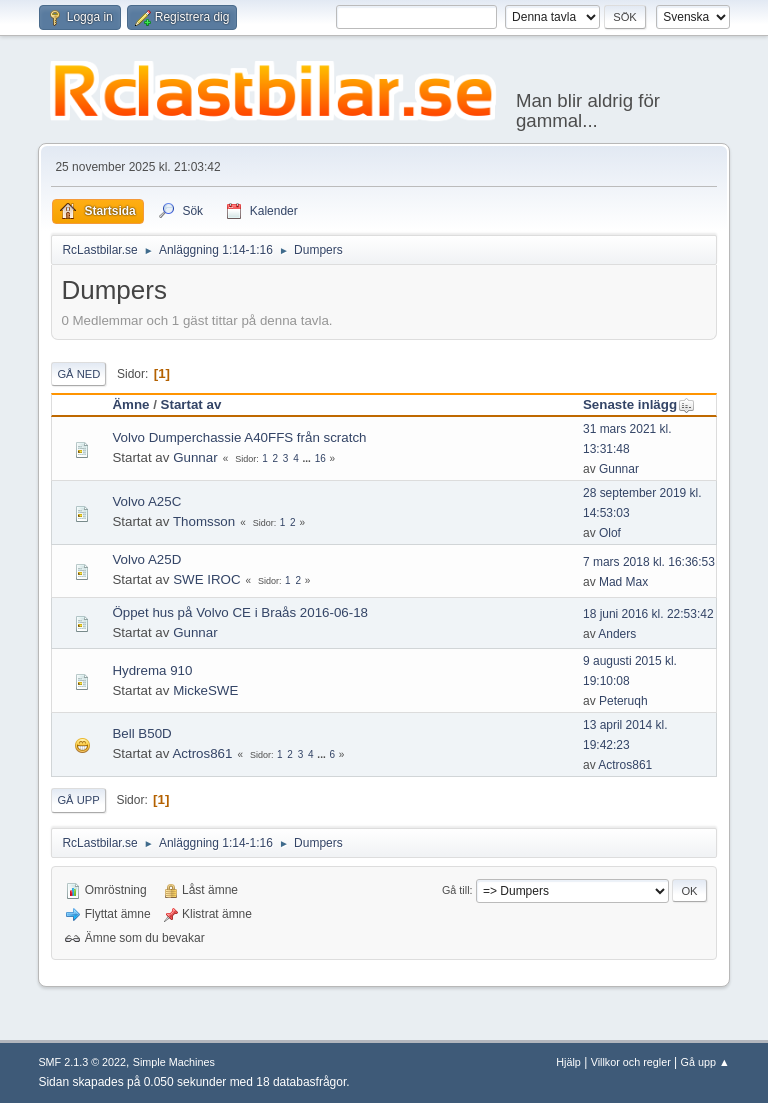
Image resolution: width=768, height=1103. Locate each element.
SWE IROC (206, 579)
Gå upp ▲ (705, 1062)
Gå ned (78, 374)
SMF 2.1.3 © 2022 (82, 1062)
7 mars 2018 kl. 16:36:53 (649, 562)
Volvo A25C (146, 501)
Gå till (456, 890)
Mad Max (623, 582)
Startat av (191, 404)
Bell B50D (141, 733)
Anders (617, 634)
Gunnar (195, 457)
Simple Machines (174, 1062)
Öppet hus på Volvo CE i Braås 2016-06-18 (240, 612)
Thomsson (204, 521)
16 (320, 458)
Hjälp (568, 1062)
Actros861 (202, 753)
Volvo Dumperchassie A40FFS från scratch (239, 437)
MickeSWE (205, 690)
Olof (610, 533)
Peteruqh (623, 701)
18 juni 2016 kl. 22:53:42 (648, 614)
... (308, 458)
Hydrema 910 (152, 670)
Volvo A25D (146, 559)
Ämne (130, 404)
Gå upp (78, 800)
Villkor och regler (631, 1062)
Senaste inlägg (639, 404)
